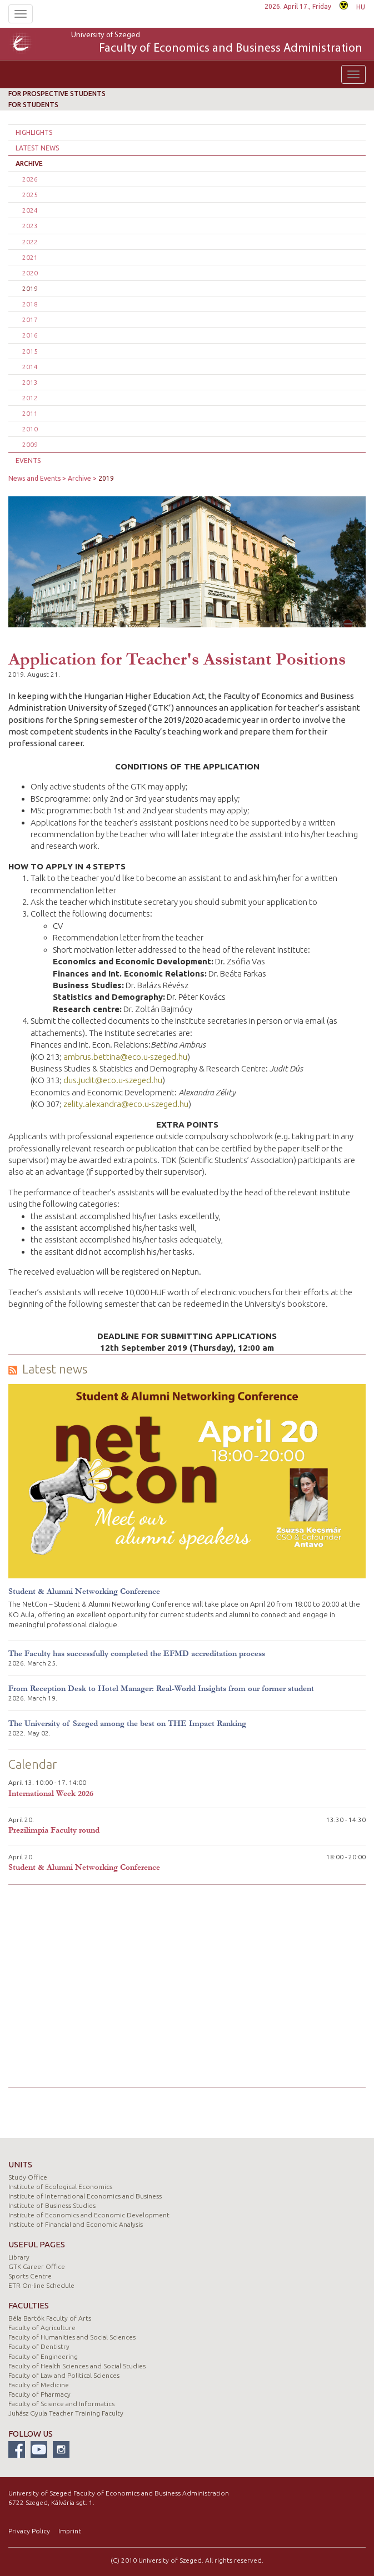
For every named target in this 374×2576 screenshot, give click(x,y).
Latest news (37, 148)
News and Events (34, 478)
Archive (29, 163)
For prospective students (57, 93)
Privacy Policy (29, 2530)
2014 (30, 366)
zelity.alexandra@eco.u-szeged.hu (125, 1104)
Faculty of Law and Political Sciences (63, 2375)
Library (18, 2257)
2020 (30, 272)
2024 (30, 210)
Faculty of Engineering (43, 2356)
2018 (30, 304)
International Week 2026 (50, 1793)
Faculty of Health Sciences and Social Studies (77, 2365)
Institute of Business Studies (52, 2205)
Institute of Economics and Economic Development (88, 2214)
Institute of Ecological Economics (60, 2186)
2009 (30, 444)
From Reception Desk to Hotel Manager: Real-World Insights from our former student (161, 1688)
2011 (30, 413)
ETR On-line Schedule (41, 2285)
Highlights (34, 132)
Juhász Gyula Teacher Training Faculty (65, 2413)
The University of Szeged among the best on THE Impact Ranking (127, 1723)
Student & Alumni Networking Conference (84, 1591)
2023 (30, 225)
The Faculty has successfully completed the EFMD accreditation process (136, 1653)
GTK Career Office (36, 2266)
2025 (30, 194)
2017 (30, 319)
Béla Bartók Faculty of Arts (49, 2318)
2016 (30, 335)
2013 (30, 382)
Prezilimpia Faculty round (53, 1830)
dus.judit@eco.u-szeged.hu (112, 1080)
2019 (30, 288)
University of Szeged (216, 43)
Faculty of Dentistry (38, 2346)
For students (33, 104)
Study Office (27, 2177)
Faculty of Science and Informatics (61, 2403)
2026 (30, 179)
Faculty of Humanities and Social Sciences (72, 2337)
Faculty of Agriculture (42, 2327)
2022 (30, 241)
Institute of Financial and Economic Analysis (75, 2224)
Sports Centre (30, 2276)
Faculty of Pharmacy (39, 2394)
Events (28, 460)
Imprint (69, 2530)
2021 (30, 257)
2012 (30, 397)
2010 (30, 428)
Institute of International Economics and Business (85, 2196)
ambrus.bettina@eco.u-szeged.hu (125, 1056)
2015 (30, 351)
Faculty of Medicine (38, 2384)
